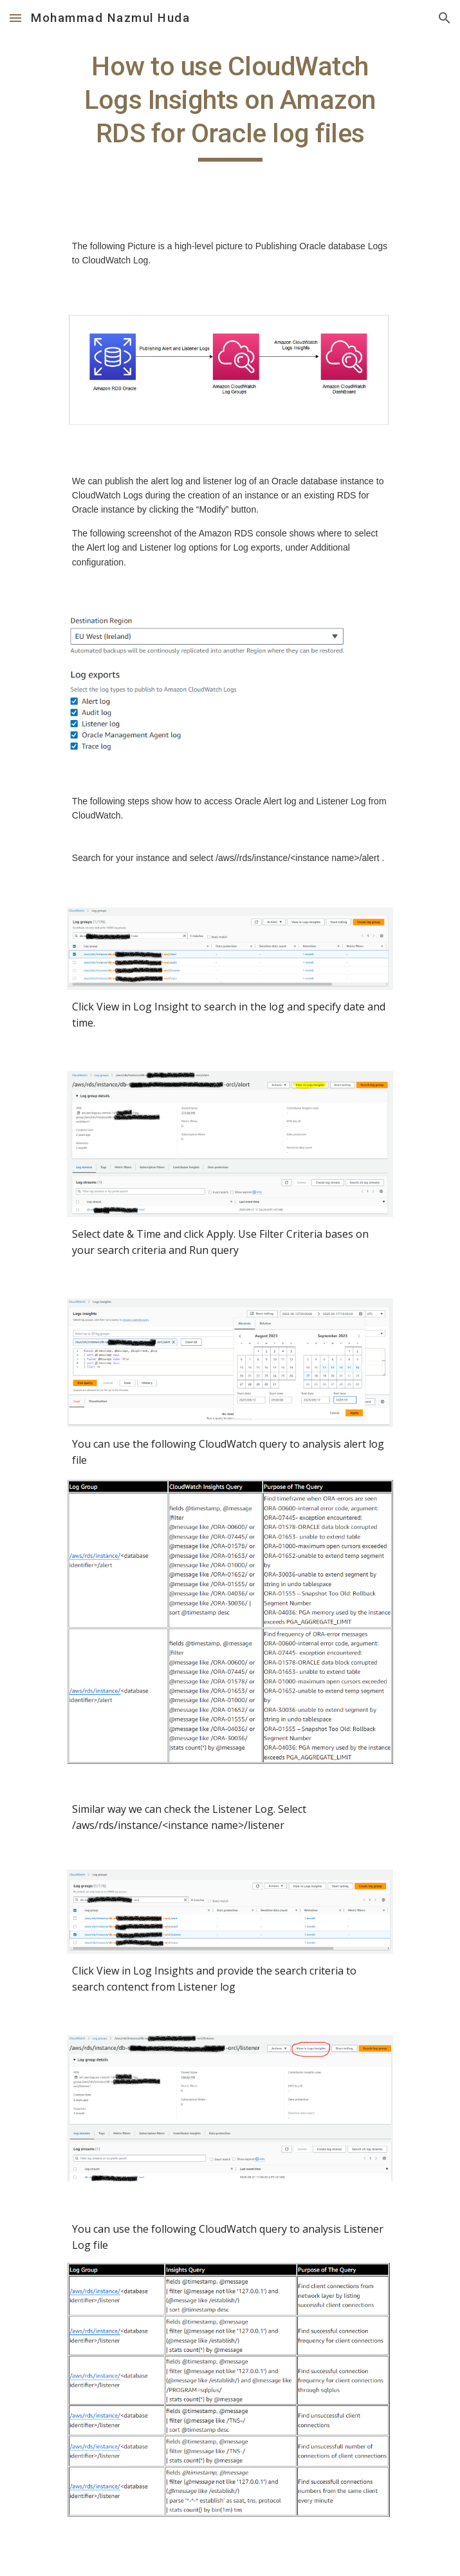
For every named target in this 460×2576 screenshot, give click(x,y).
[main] (230, 105)
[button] (15, 17)
